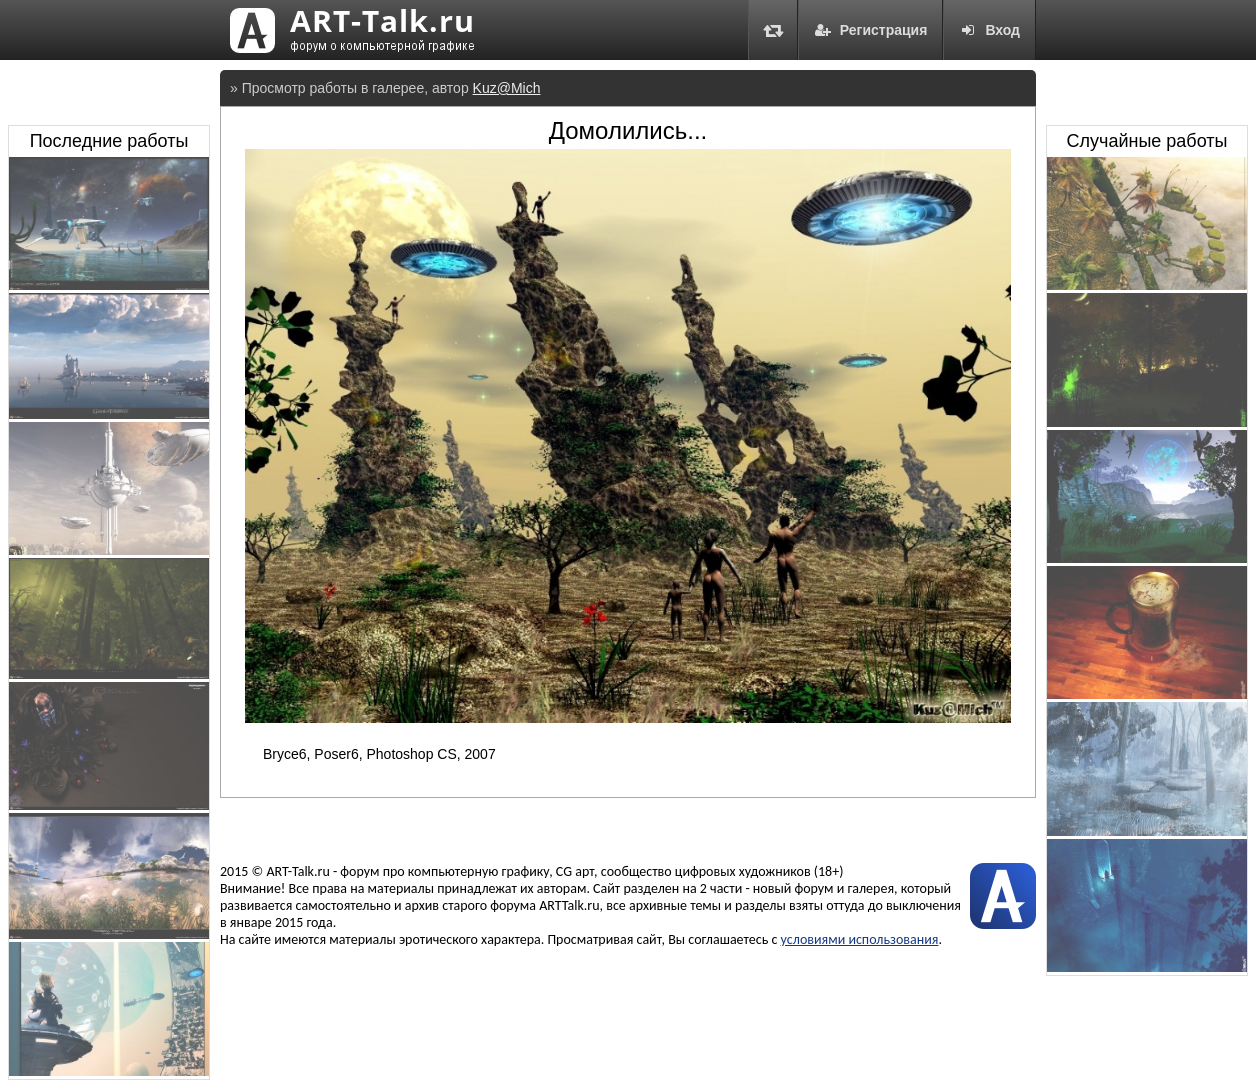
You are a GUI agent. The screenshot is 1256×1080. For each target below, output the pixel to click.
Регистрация (871, 30)
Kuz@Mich (507, 88)
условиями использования (860, 939)
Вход (989, 30)
